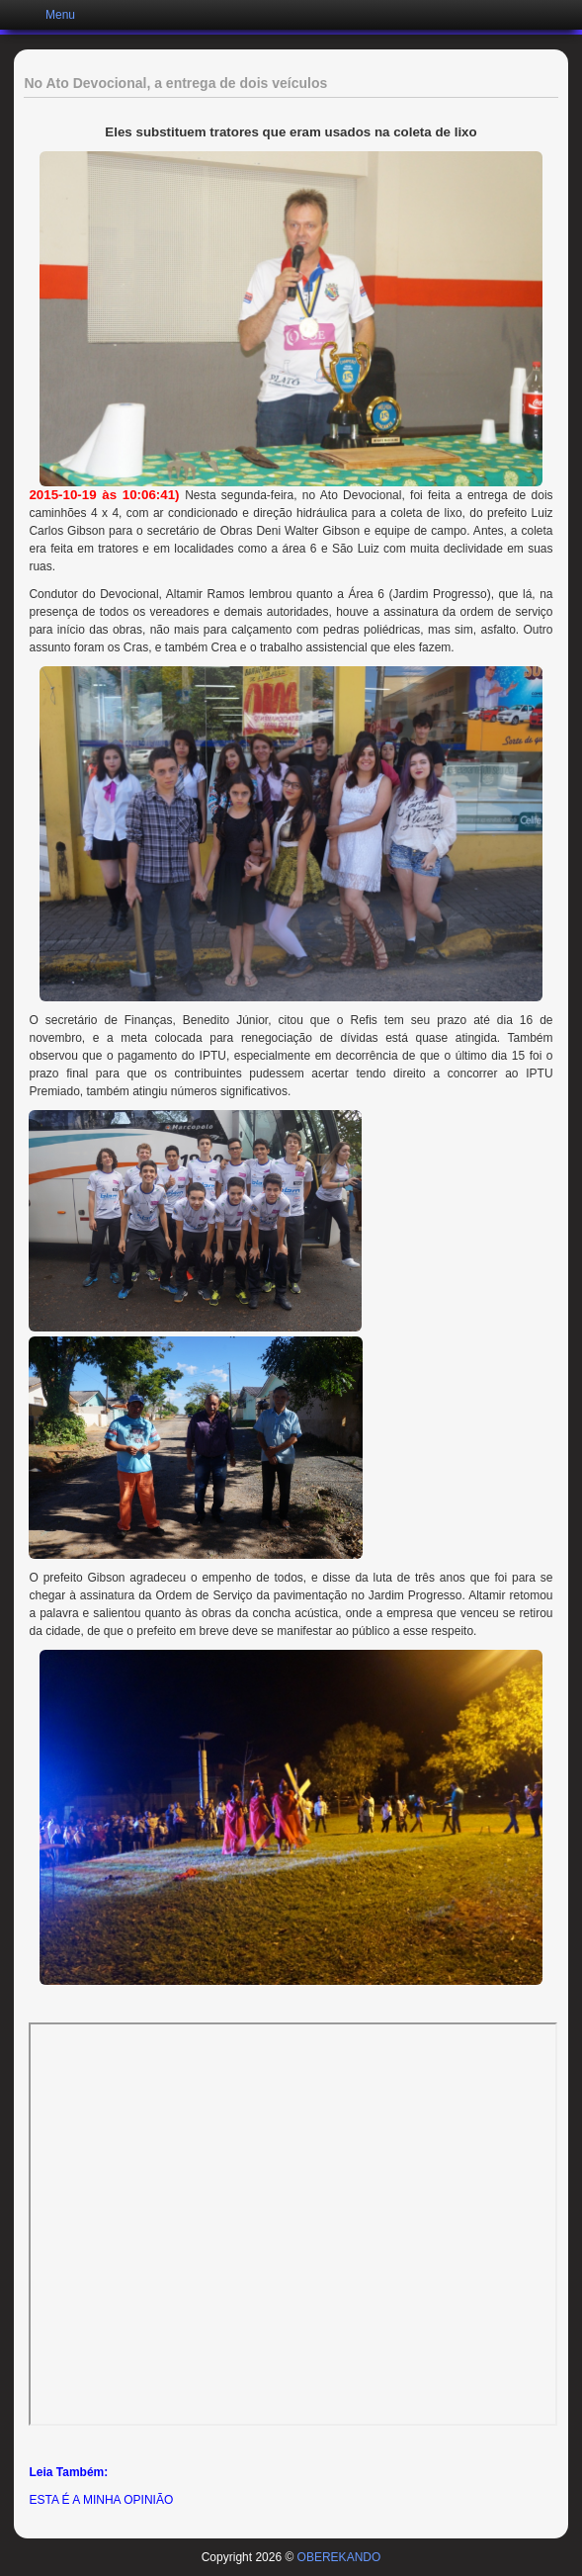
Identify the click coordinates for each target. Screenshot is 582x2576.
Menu (60, 15)
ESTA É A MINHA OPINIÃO (101, 2500)
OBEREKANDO (339, 2557)
